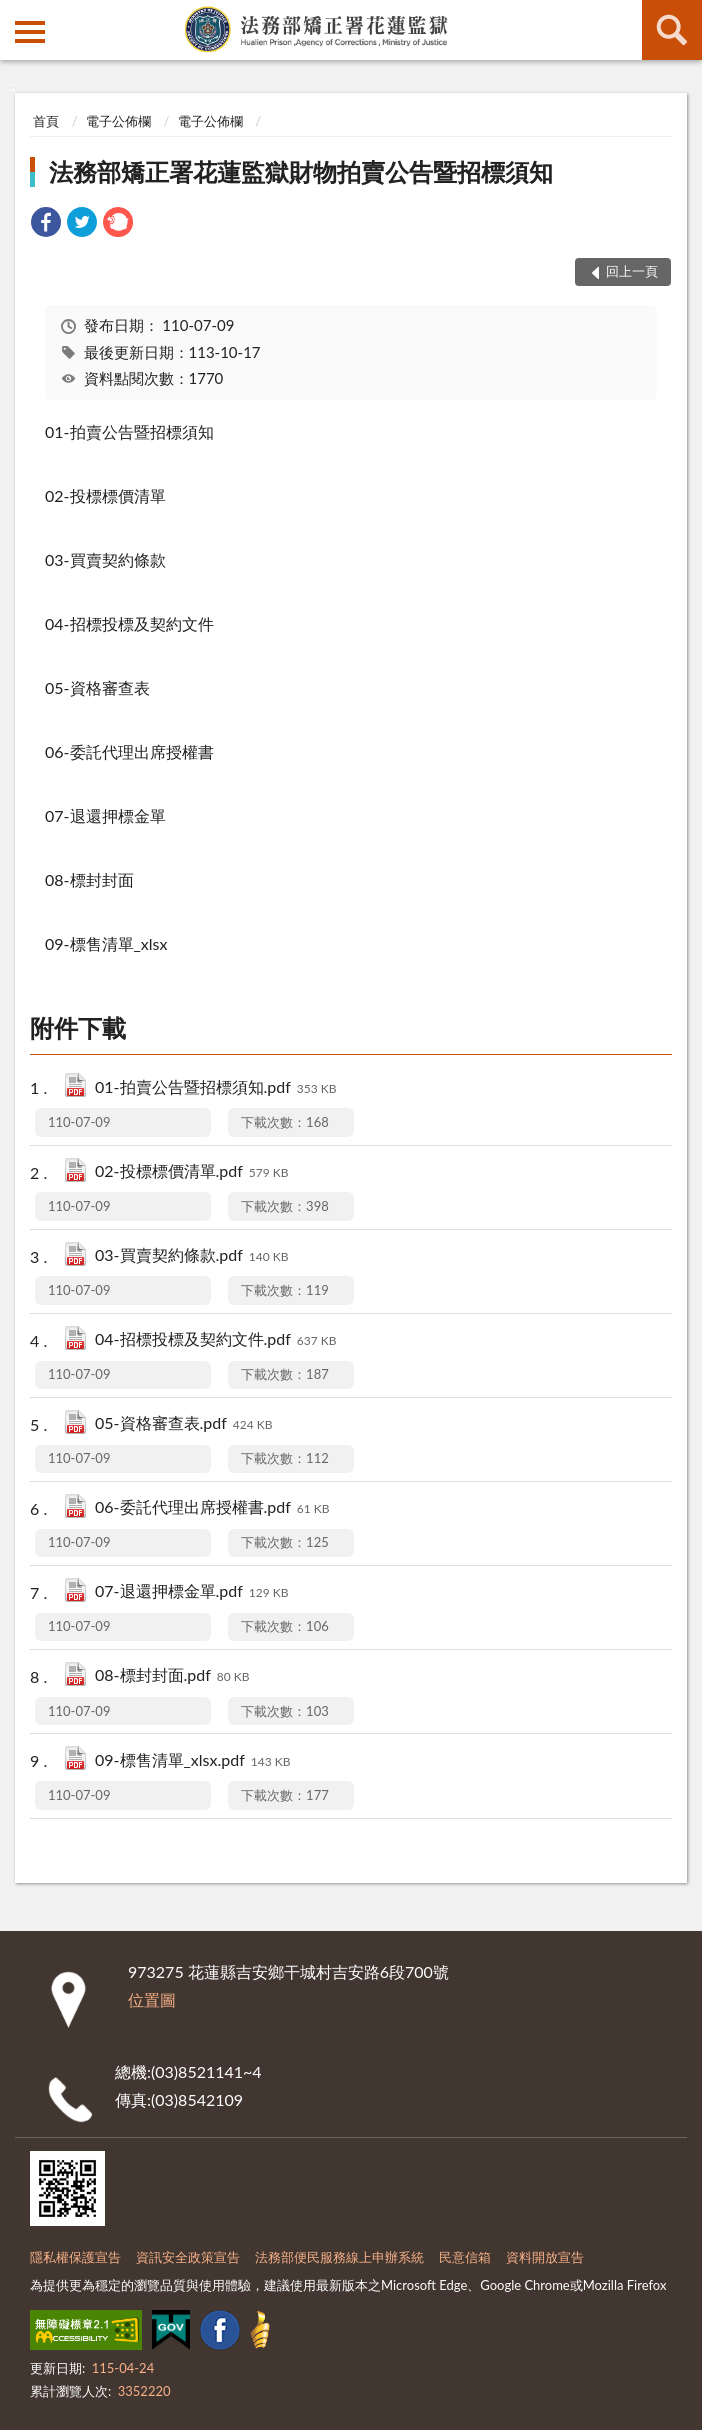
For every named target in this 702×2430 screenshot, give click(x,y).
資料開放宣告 (545, 2257)
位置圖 (152, 1999)
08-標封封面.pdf (172, 1676)
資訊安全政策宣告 (188, 2257)
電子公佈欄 (118, 121)
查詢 (672, 30)
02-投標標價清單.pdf (192, 1172)
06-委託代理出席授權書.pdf (212, 1508)
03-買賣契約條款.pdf (192, 1256)
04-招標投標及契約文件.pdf (216, 1340)
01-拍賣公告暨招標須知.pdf (216, 1088)
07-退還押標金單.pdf (192, 1592)
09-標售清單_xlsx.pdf (192, 1761)
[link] (46, 224)
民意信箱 (465, 2257)
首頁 (46, 121)
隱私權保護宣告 (75, 2257)
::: (16, 15)
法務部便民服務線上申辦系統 (339, 2257)
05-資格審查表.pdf (184, 1424)
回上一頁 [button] (632, 271)
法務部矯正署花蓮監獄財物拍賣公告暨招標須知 (301, 171)
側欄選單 (30, 32)
